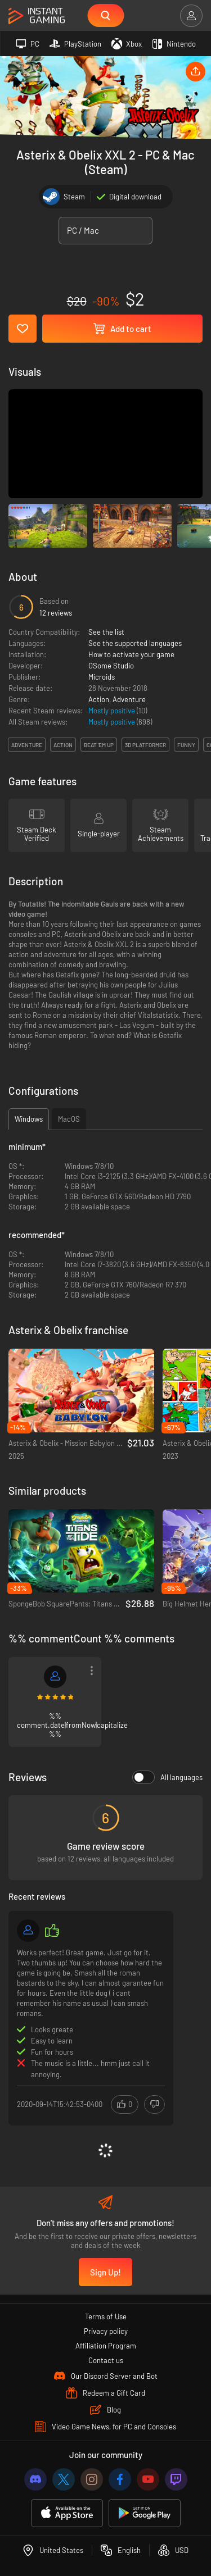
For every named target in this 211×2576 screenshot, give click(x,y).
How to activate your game (131, 654)
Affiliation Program (105, 2345)
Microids (101, 676)
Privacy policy (106, 2331)
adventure (26, 744)
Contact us (105, 2360)
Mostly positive (112, 710)
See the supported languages (135, 643)
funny (186, 744)
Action (98, 699)
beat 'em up (99, 744)
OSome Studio (111, 665)
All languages (167, 1777)
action (63, 744)
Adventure (129, 699)
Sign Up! (105, 2272)
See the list (106, 631)
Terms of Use (106, 2316)
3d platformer (145, 744)
